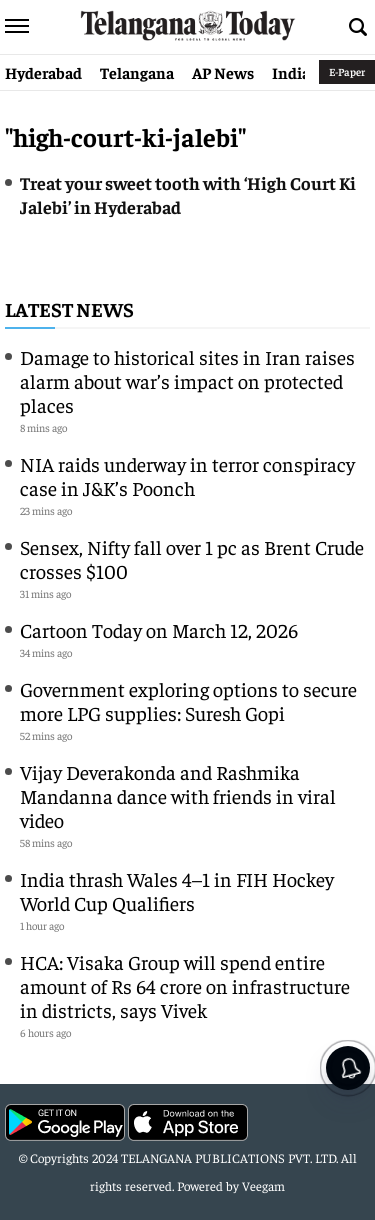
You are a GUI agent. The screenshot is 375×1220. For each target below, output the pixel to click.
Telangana (137, 72)
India (291, 72)
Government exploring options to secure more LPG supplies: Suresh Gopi (188, 700)
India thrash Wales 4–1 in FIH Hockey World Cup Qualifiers (177, 890)
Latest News (69, 308)
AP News (223, 72)
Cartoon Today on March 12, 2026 (159, 629)
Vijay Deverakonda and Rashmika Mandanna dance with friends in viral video (178, 795)
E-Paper (347, 71)
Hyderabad (43, 72)
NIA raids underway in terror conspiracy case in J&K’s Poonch (187, 475)
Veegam (263, 1185)
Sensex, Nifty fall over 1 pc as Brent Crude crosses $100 (192, 558)
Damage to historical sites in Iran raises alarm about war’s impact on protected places (187, 380)
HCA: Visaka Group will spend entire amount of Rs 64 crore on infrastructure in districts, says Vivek (185, 985)
